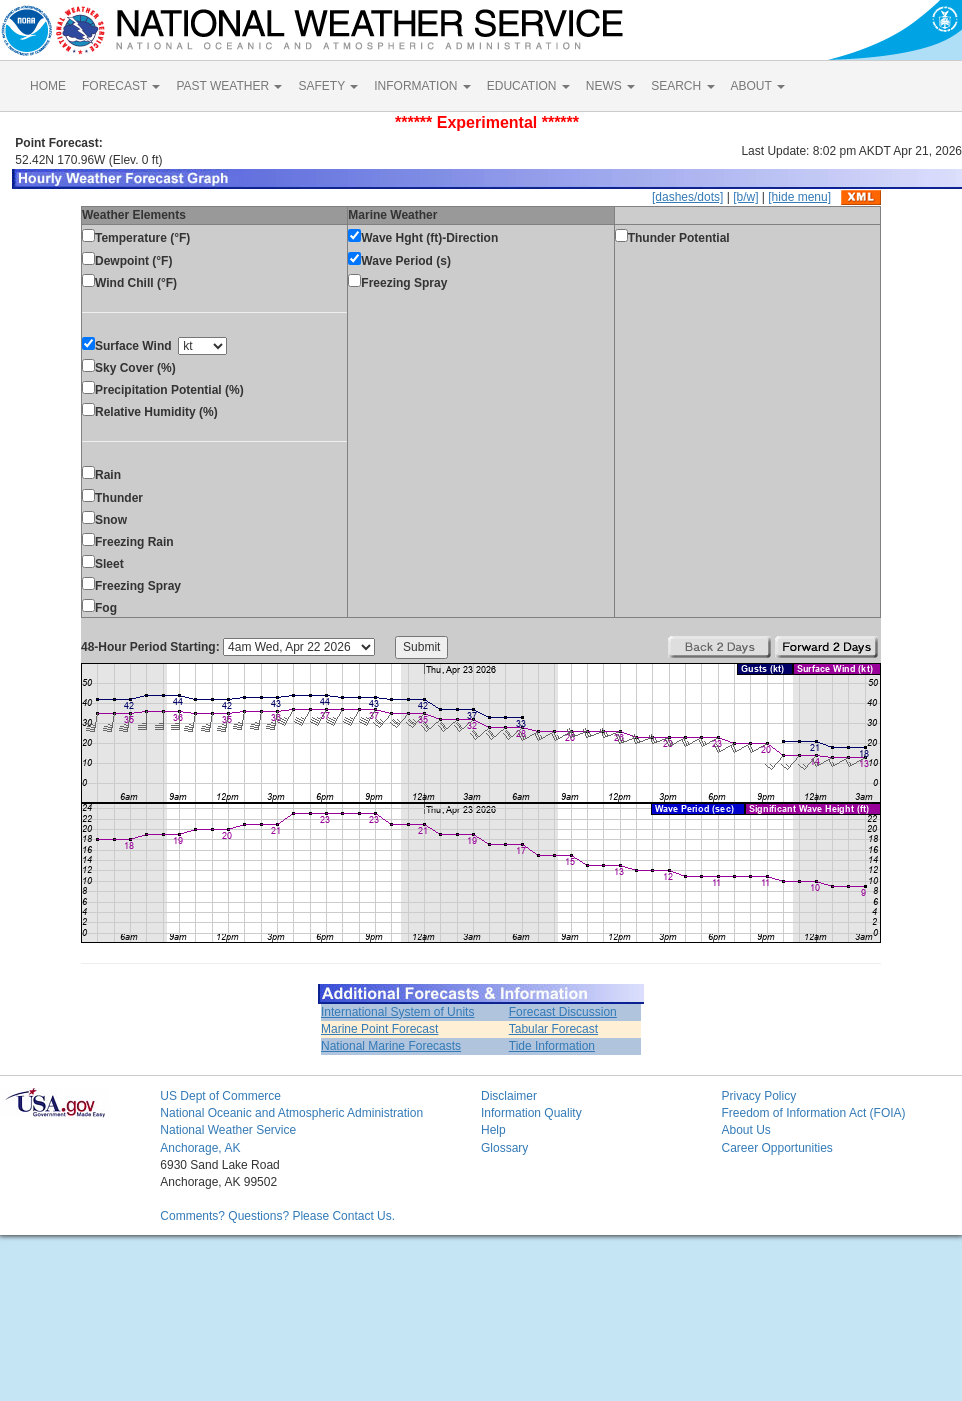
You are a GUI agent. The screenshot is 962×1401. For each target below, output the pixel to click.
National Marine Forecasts (391, 1046)
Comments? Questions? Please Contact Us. (277, 1216)
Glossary (504, 1148)
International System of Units (397, 1012)
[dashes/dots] (687, 197)
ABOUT (758, 86)
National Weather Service (228, 1130)
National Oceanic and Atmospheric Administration (291, 1113)
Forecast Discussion (563, 1012)
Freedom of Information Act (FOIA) (813, 1113)
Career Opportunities (776, 1148)
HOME (48, 86)
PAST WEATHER (229, 86)
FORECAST (121, 86)
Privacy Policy (758, 1096)
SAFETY (328, 86)
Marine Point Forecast (379, 1029)
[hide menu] (799, 197)
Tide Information (552, 1046)
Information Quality (531, 1113)
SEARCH (682, 86)
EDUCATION (528, 86)
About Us (745, 1130)
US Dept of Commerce (220, 1096)
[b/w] (745, 197)
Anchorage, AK (200, 1148)
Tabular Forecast (553, 1029)
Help (493, 1130)
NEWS (610, 86)
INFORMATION (422, 86)
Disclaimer (509, 1096)
